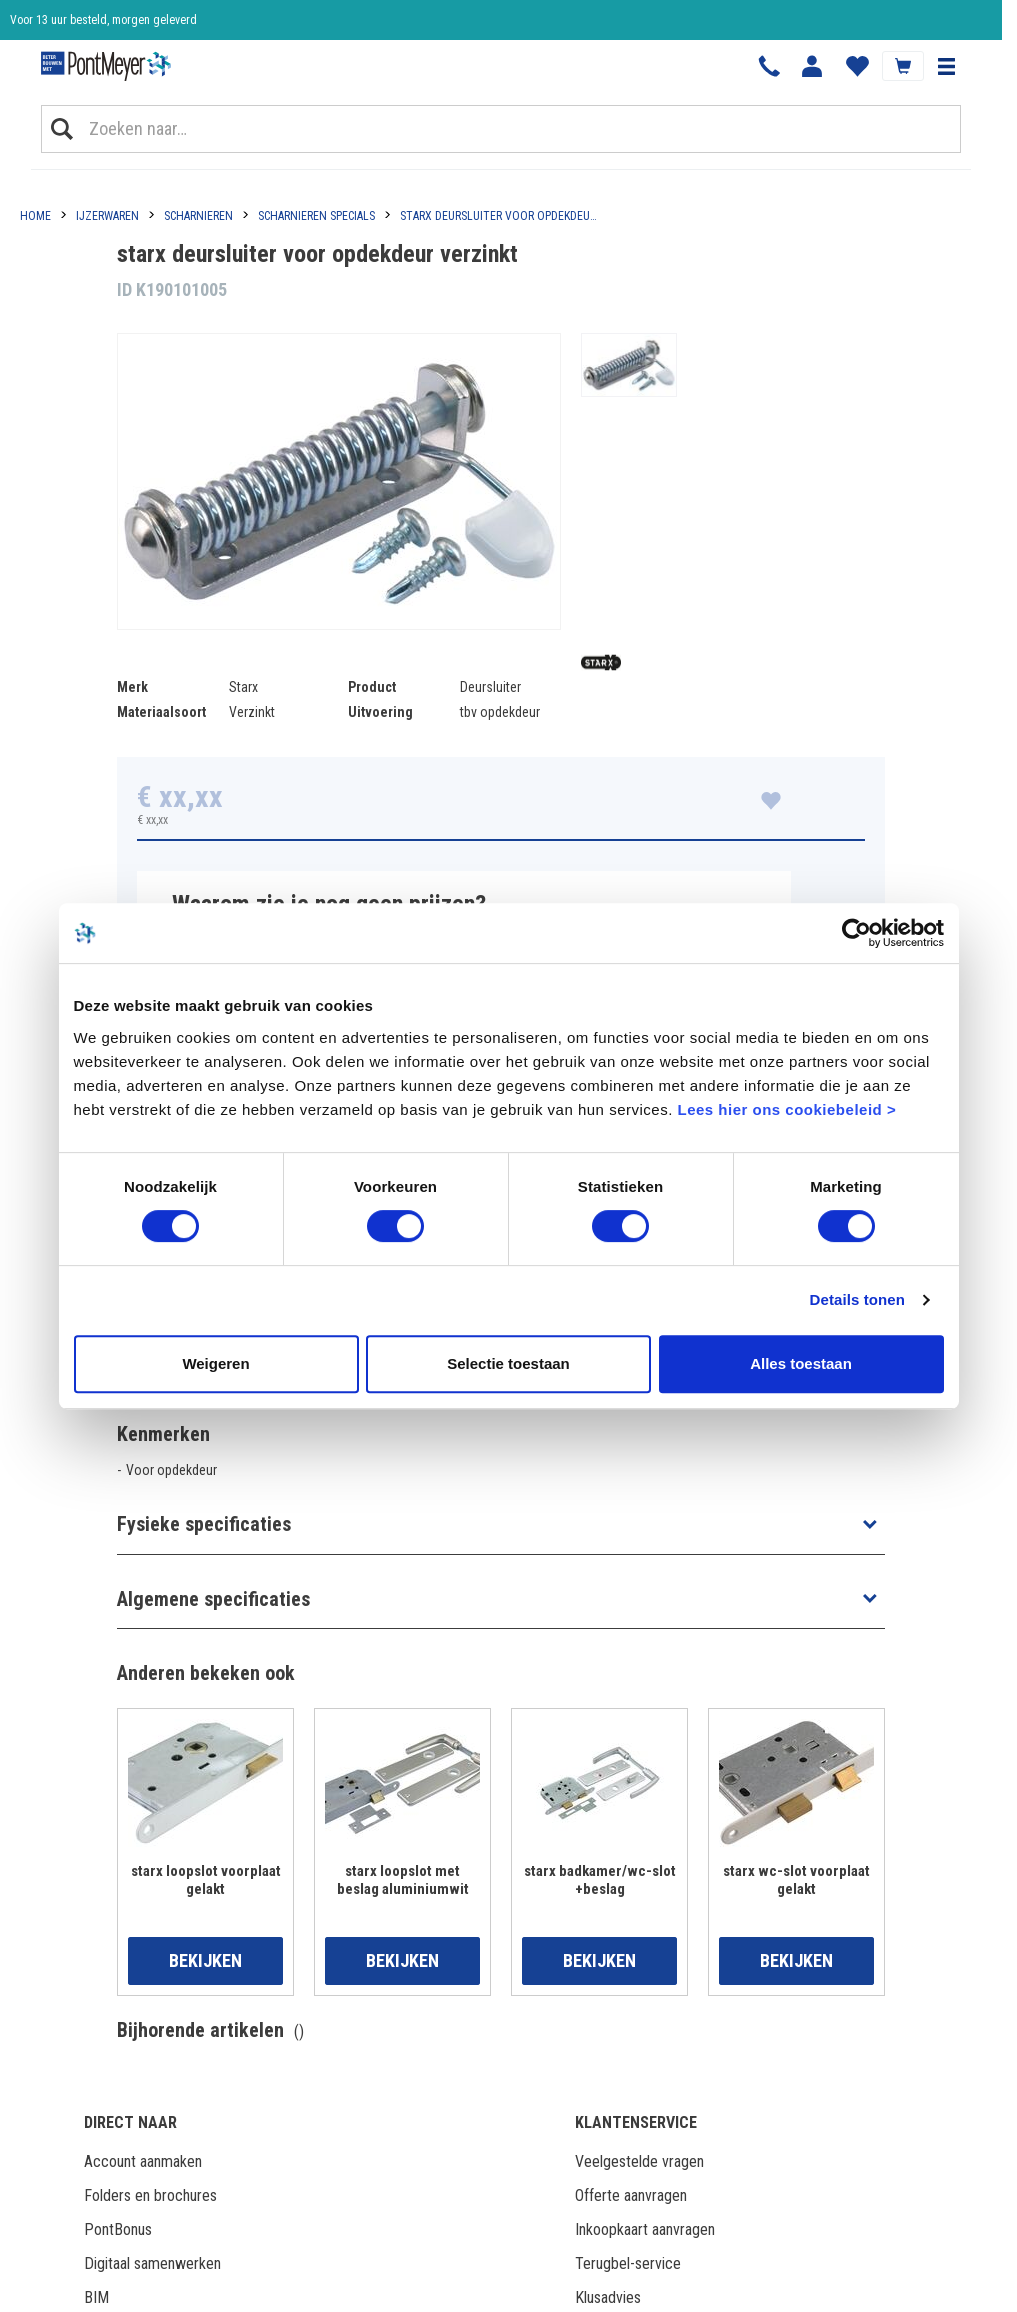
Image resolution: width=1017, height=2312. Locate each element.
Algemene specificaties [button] (213, 1599)
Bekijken (205, 1960)
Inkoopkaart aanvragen (645, 2229)
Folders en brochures (150, 2195)
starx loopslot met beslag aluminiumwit (403, 1880)
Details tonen (857, 1299)
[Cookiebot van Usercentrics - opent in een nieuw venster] (856, 933)
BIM (96, 2297)
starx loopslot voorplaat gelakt (206, 1880)
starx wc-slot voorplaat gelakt (796, 1880)
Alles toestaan (801, 1363)
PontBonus (118, 2229)
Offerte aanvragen (631, 2195)
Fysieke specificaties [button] (204, 1524)
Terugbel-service (628, 2263)
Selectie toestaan (508, 1363)
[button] (946, 66)
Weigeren (215, 1363)
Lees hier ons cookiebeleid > (786, 1109)
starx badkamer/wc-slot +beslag (600, 1880)
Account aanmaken (143, 2161)
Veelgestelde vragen (639, 2161)
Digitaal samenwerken (152, 2263)
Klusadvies (608, 2297)
